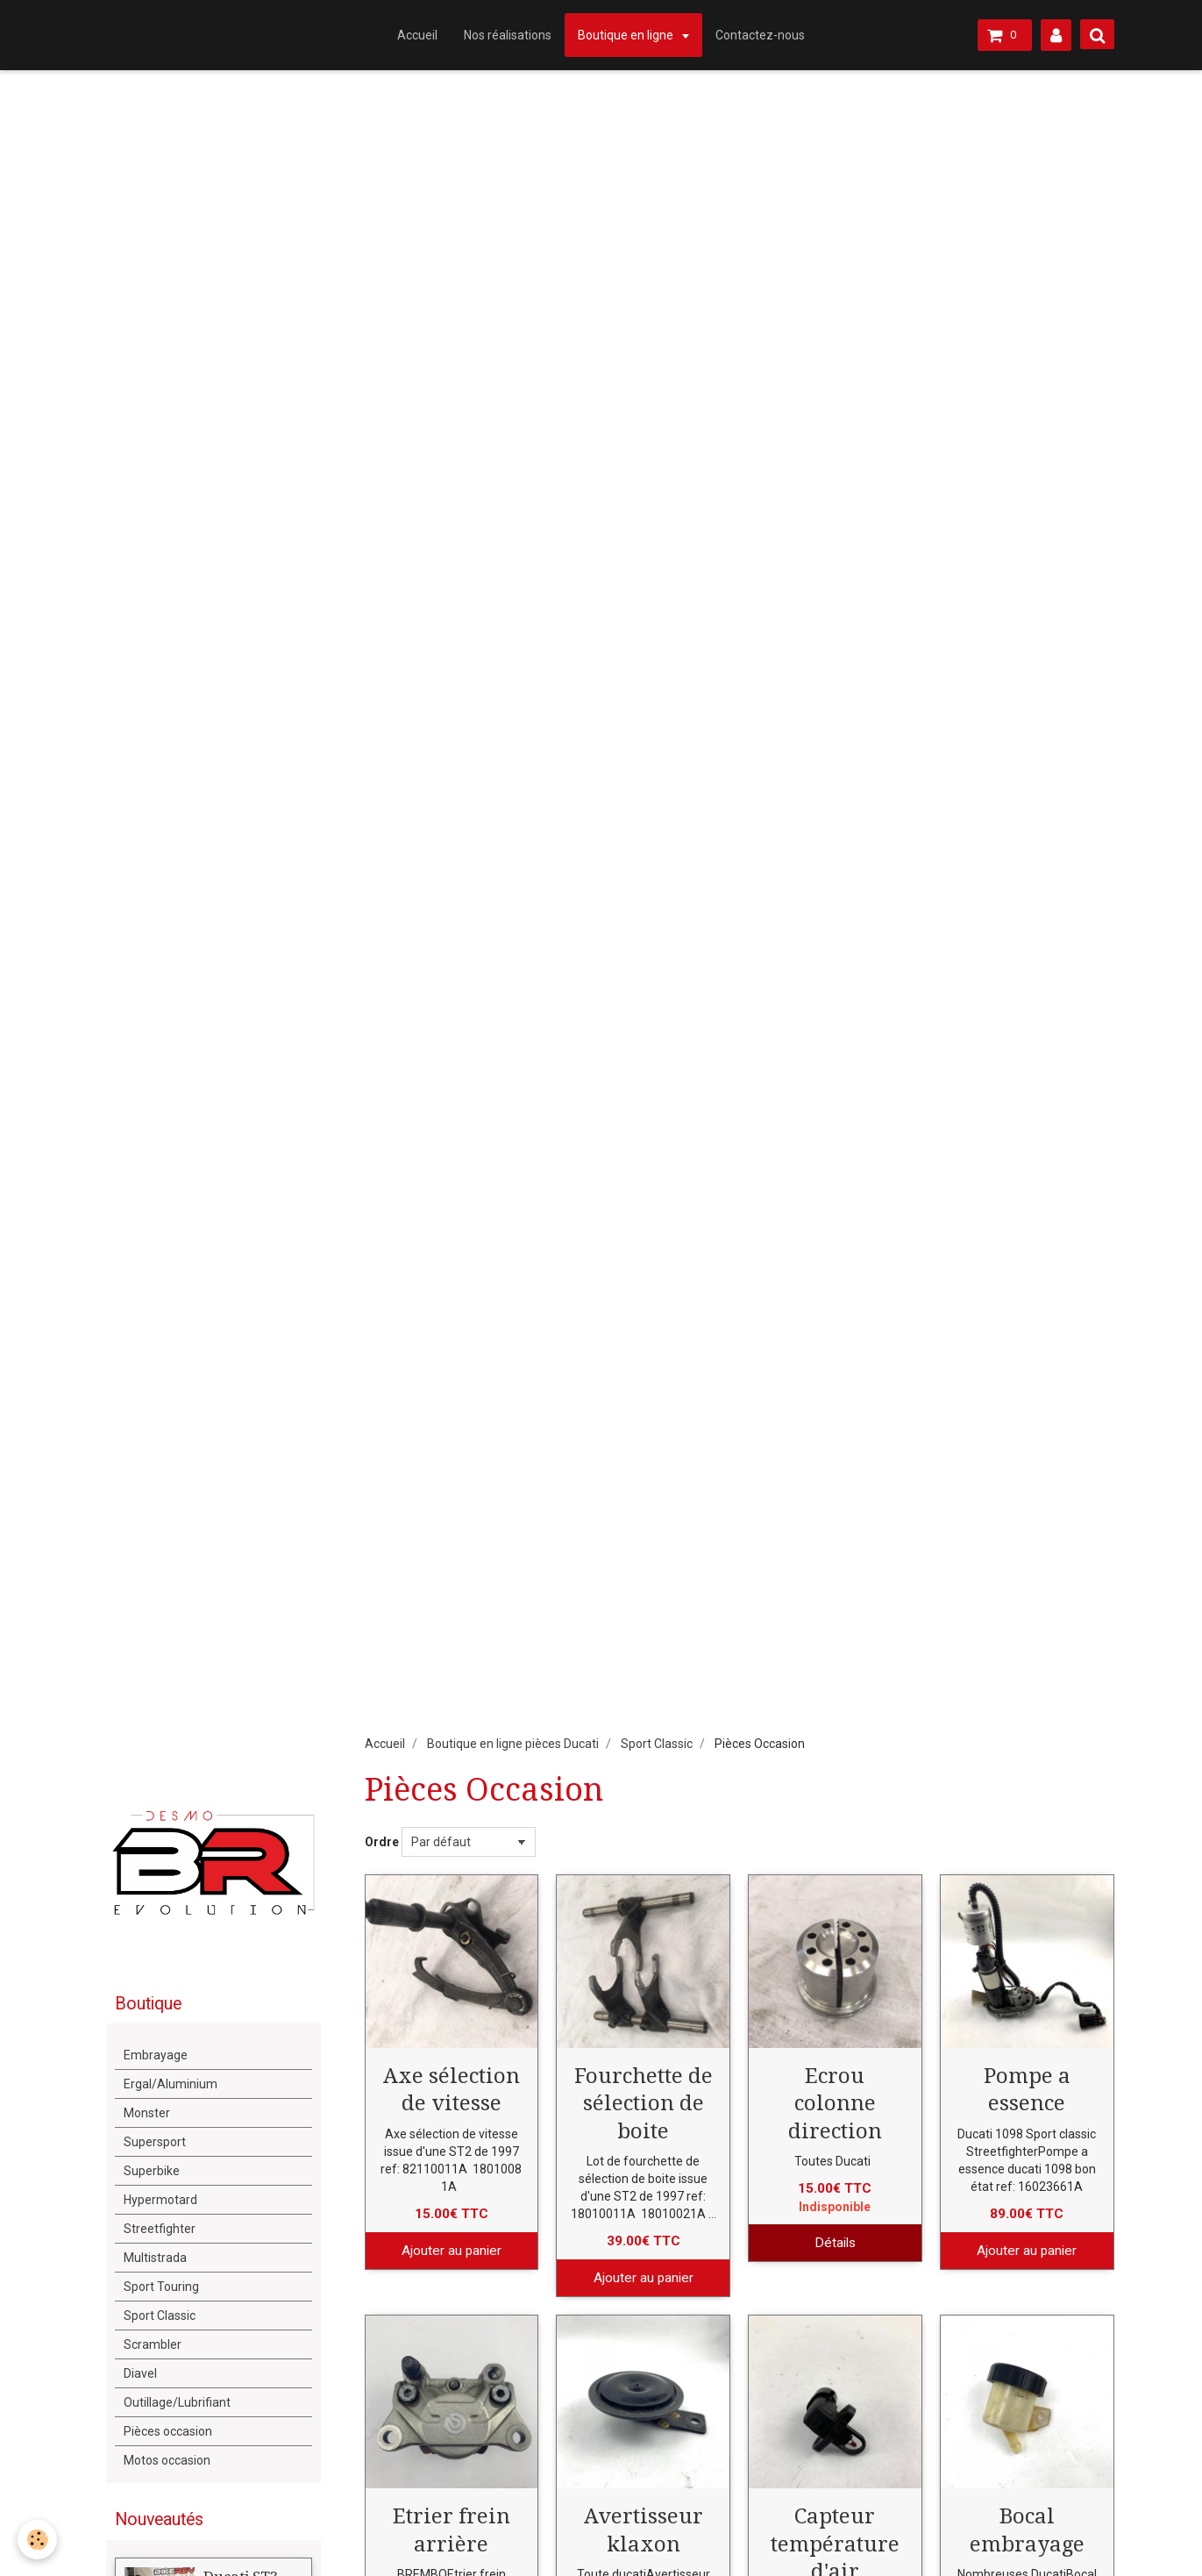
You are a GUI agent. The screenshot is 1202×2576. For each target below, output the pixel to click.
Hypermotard (160, 2200)
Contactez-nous (760, 35)
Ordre (382, 1842)
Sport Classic (657, 1744)
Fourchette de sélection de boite (643, 2103)
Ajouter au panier (451, 2250)
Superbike (152, 2171)
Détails (835, 2243)
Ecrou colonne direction (835, 2103)
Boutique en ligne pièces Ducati (513, 1744)
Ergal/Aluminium (170, 2084)
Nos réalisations (507, 35)
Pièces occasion (168, 2431)
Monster (147, 2113)
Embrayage (156, 2055)
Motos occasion (167, 2460)
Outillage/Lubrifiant (177, 2402)
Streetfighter (160, 2229)
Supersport (155, 2142)
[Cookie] (37, 2539)
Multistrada (155, 2258)
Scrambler (152, 2344)
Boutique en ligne (627, 35)
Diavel (140, 2373)
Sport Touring (161, 2287)
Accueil (417, 35)
